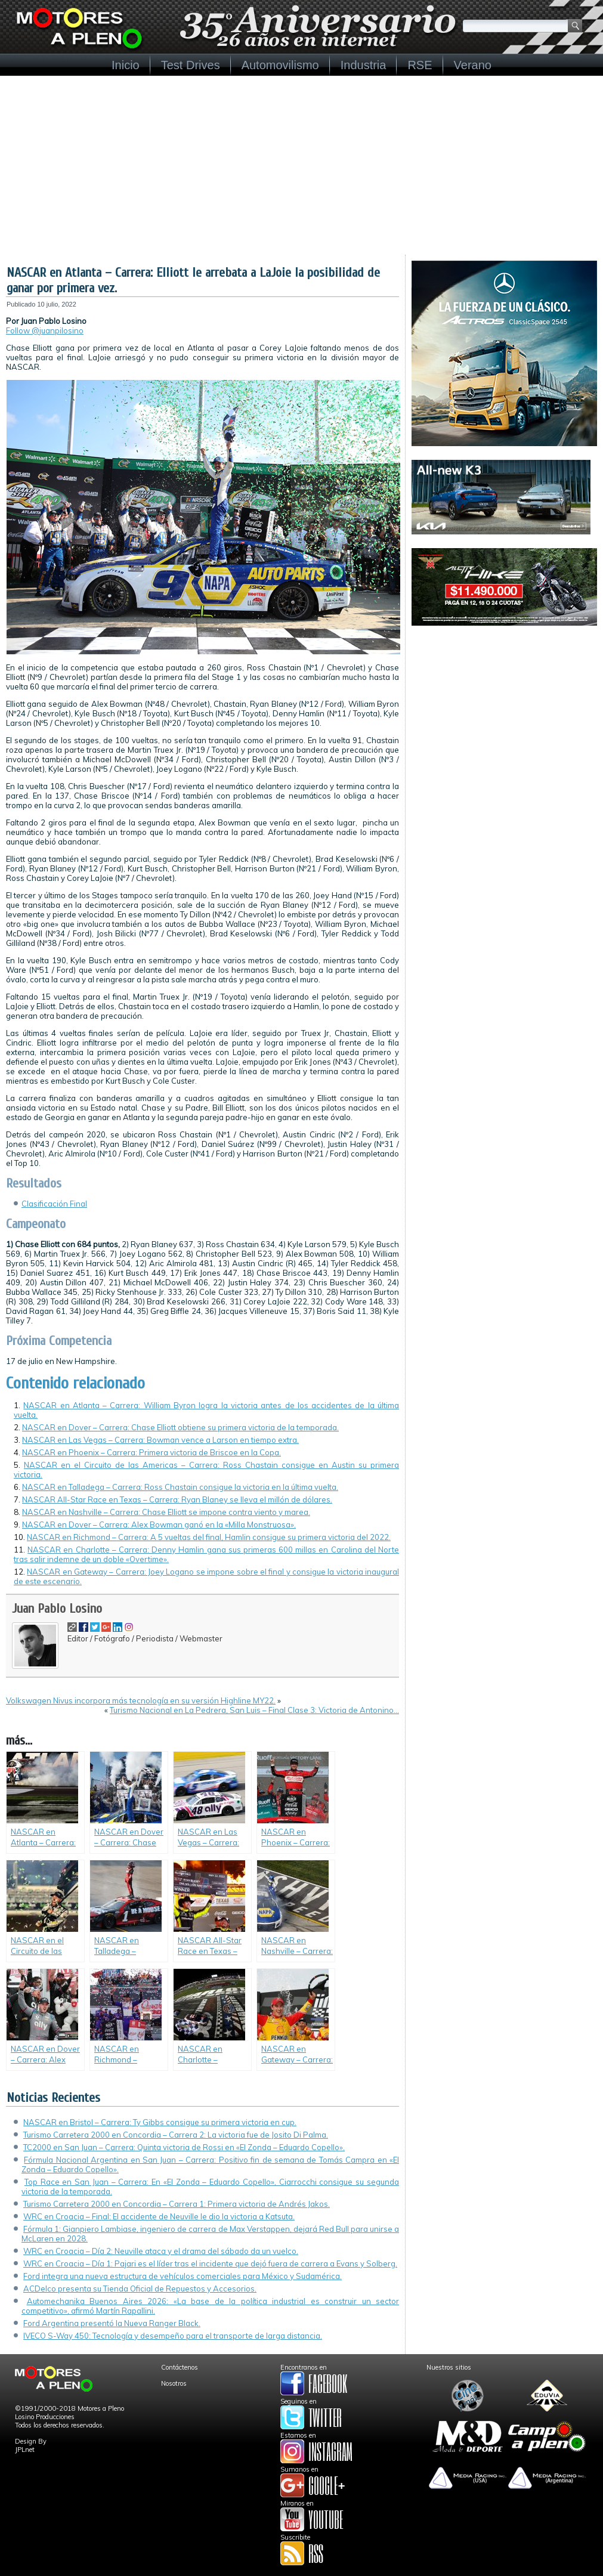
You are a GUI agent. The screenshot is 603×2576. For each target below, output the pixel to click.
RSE (419, 65)
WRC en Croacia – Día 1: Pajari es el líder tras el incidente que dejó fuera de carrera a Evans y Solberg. (210, 2263)
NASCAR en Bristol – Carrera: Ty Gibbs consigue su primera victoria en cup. (159, 2122)
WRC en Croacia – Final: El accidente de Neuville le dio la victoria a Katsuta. (159, 2216)
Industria (363, 65)
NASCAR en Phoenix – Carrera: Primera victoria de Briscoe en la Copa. (151, 1452)
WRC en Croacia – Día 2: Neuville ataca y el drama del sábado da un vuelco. (160, 2251)
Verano (472, 65)
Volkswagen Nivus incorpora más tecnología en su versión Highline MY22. (141, 1700)
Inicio (126, 65)
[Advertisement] (301, 165)
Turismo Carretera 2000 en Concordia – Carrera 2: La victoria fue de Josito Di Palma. (175, 2134)
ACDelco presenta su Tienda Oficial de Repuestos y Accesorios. (139, 2288)
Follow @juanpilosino (45, 330)
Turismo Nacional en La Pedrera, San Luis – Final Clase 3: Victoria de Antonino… (254, 1710)
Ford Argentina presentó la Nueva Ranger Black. (111, 2323)
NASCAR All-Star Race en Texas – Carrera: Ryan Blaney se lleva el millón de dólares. (177, 1499)
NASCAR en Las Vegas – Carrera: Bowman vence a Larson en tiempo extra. (160, 1440)
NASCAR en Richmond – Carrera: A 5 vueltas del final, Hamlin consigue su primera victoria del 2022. (209, 1537)
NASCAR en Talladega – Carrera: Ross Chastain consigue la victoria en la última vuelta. (180, 1487)
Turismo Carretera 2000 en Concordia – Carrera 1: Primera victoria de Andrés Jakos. (176, 2204)
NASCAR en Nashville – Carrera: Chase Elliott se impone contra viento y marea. (166, 1512)
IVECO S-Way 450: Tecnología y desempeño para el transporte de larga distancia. (172, 2335)
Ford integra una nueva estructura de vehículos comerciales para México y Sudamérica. (182, 2276)
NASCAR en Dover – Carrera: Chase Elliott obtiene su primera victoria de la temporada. (180, 1427)
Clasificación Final (54, 1203)
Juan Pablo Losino (57, 1608)
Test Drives (190, 65)
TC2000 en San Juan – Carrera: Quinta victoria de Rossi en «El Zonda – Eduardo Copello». (184, 2147)
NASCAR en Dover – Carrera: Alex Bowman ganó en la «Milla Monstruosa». (159, 1524)
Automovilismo (280, 65)
